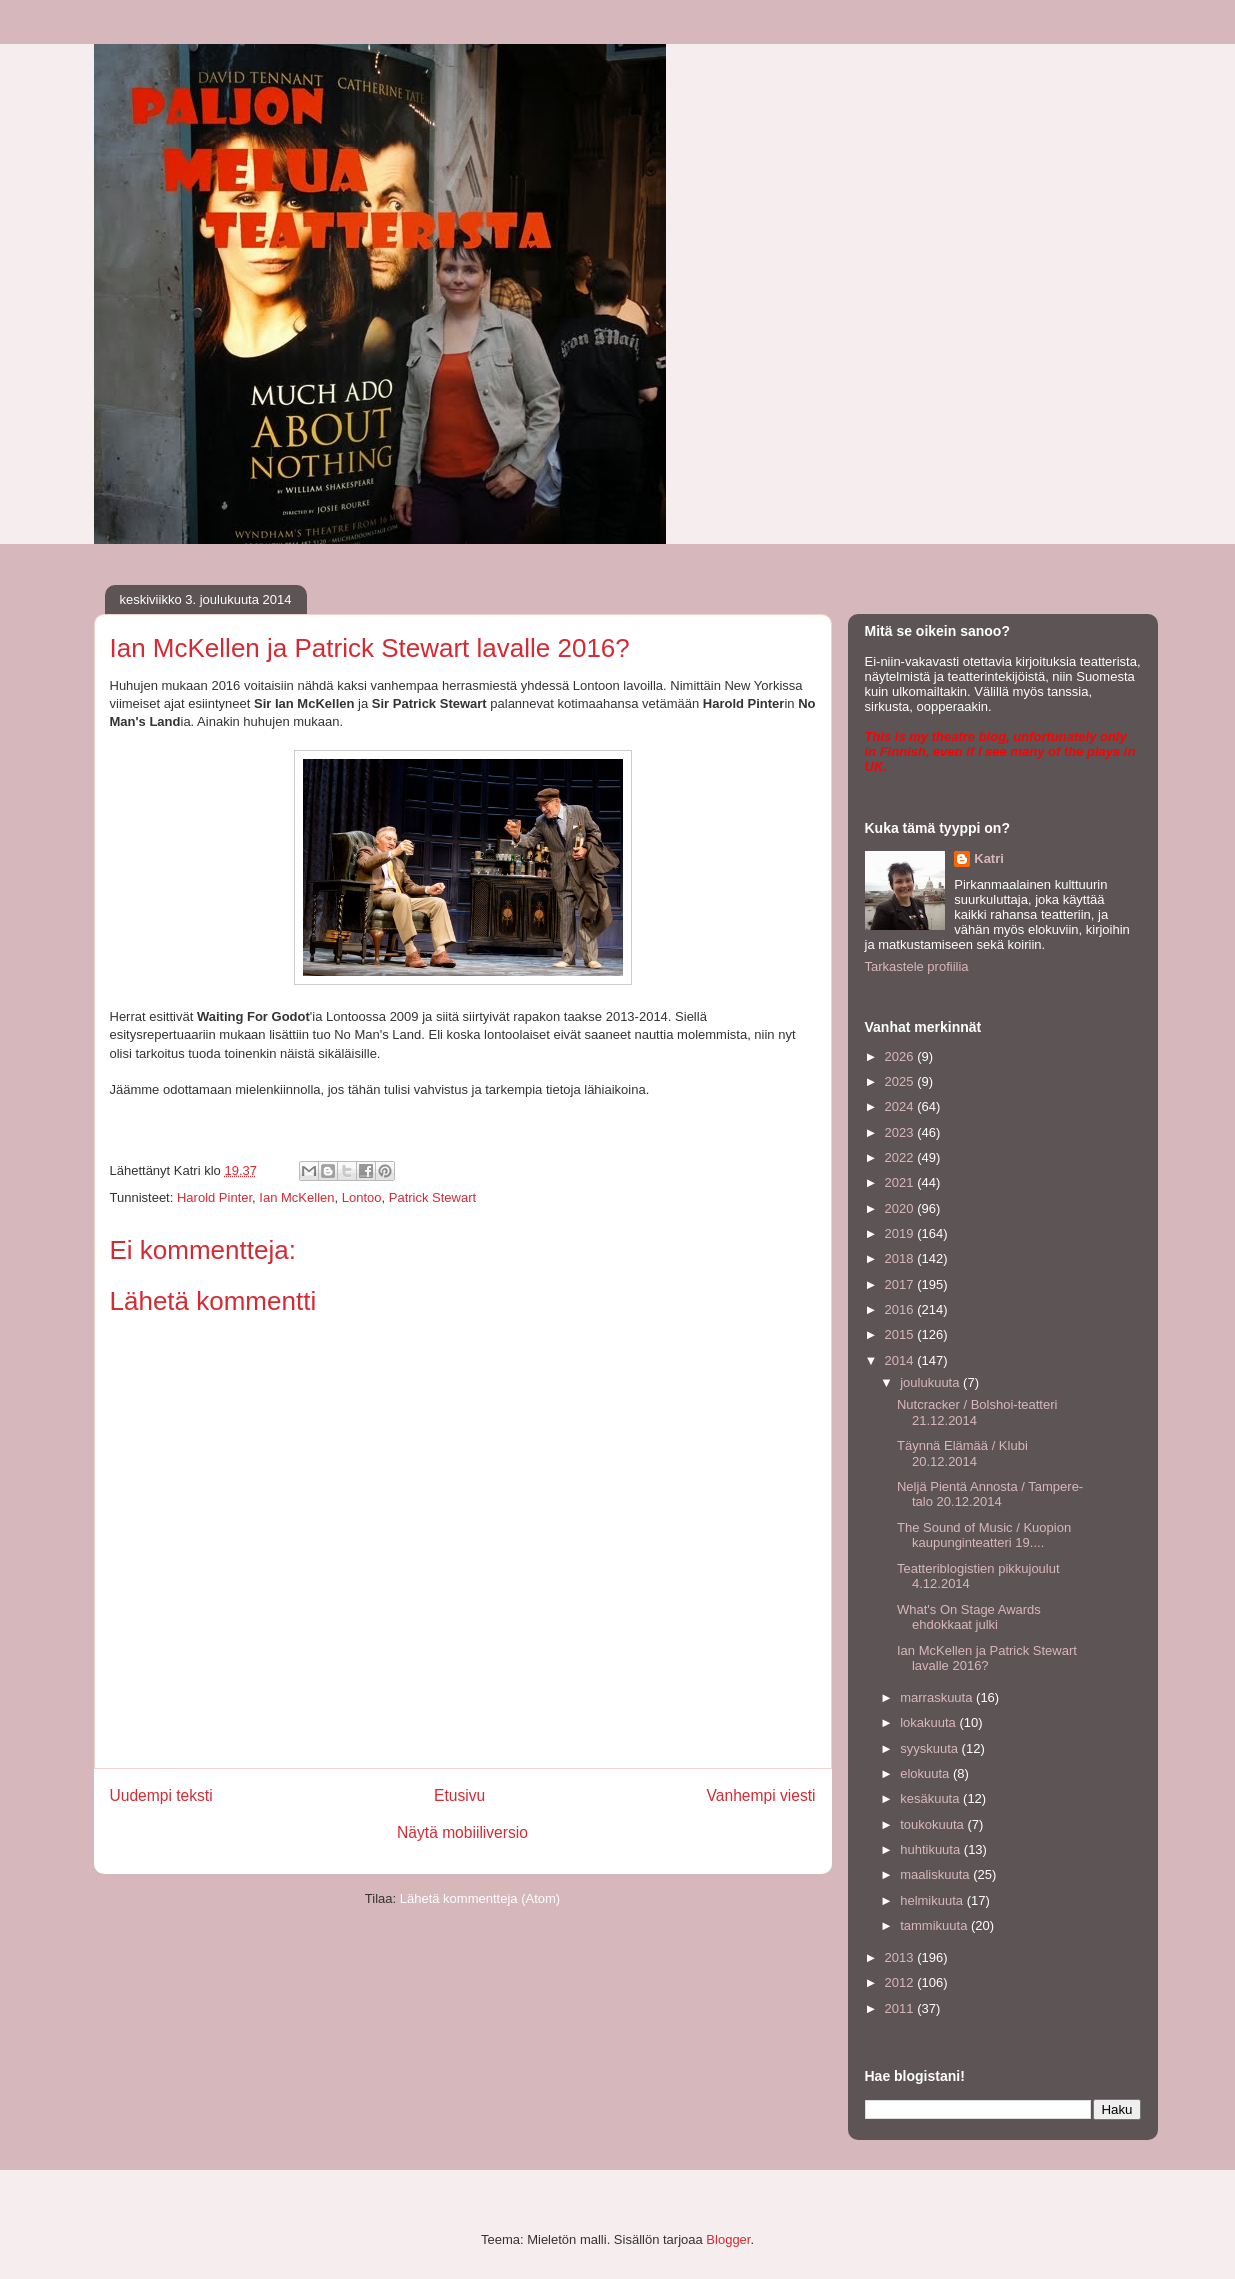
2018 (901, 1258)
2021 (901, 1182)
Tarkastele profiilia (917, 966)
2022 (901, 1157)
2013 (901, 1957)
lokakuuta (929, 1722)
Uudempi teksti (161, 1795)
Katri (989, 858)
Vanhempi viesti (761, 1795)
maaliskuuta (936, 1874)
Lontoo (362, 1197)
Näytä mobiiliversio (462, 1832)
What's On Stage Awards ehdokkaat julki (969, 1617)
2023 (901, 1132)
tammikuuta (935, 1925)
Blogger (728, 2239)
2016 (901, 1309)
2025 (901, 1081)
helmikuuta (933, 1900)
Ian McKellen (296, 1197)
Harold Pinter (214, 1197)
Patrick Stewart (432, 1197)
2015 (901, 1334)
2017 (901, 1284)
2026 (901, 1056)
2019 (901, 1233)
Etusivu (459, 1795)
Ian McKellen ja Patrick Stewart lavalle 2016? (987, 1658)
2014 (901, 1360)
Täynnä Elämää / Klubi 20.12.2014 (962, 1453)
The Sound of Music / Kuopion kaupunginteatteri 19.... (984, 1535)
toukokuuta (933, 1824)
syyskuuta (930, 1748)
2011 (901, 2008)
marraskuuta (938, 1697)
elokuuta (926, 1773)
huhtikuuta (932, 1849)
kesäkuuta (931, 1798)
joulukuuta (931, 1382)
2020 (901, 1208)
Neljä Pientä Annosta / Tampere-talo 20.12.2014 (990, 1494)
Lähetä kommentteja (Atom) (480, 1898)
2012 (901, 1982)
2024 (901, 1106)
